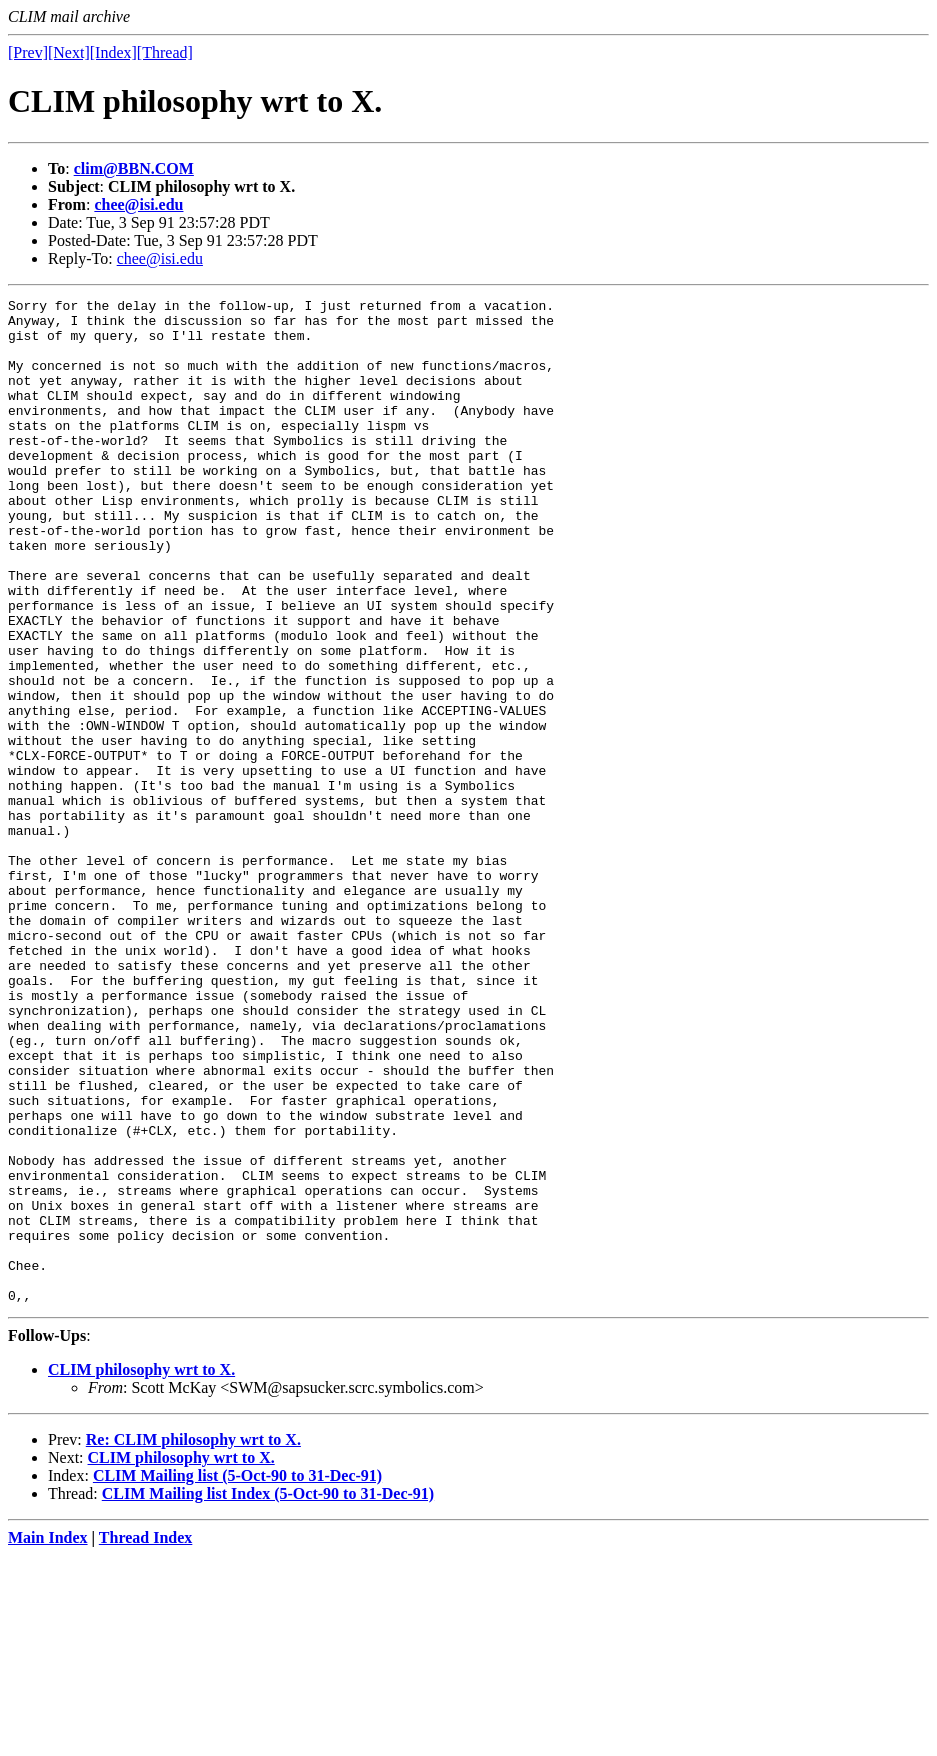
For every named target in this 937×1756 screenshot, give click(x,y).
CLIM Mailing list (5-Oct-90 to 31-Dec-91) (237, 1676)
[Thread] (165, 52)
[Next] (69, 52)
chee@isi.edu (138, 204)
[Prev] (28, 52)
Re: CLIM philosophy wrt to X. (193, 1640)
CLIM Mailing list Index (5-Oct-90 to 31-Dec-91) (268, 1694)
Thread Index (146, 1738)
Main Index (48, 1738)
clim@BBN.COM (134, 168)
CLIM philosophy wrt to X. (141, 1570)
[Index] (113, 52)
